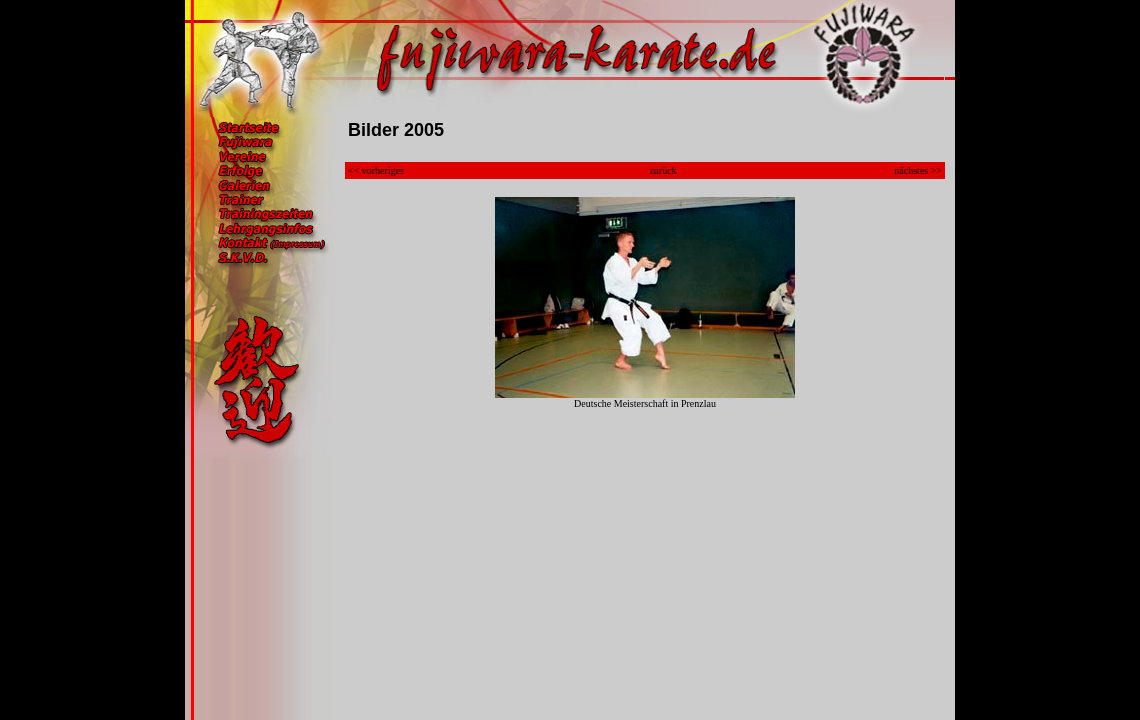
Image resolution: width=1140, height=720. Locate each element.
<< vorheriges (376, 170)
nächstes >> (918, 170)
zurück (662, 170)
